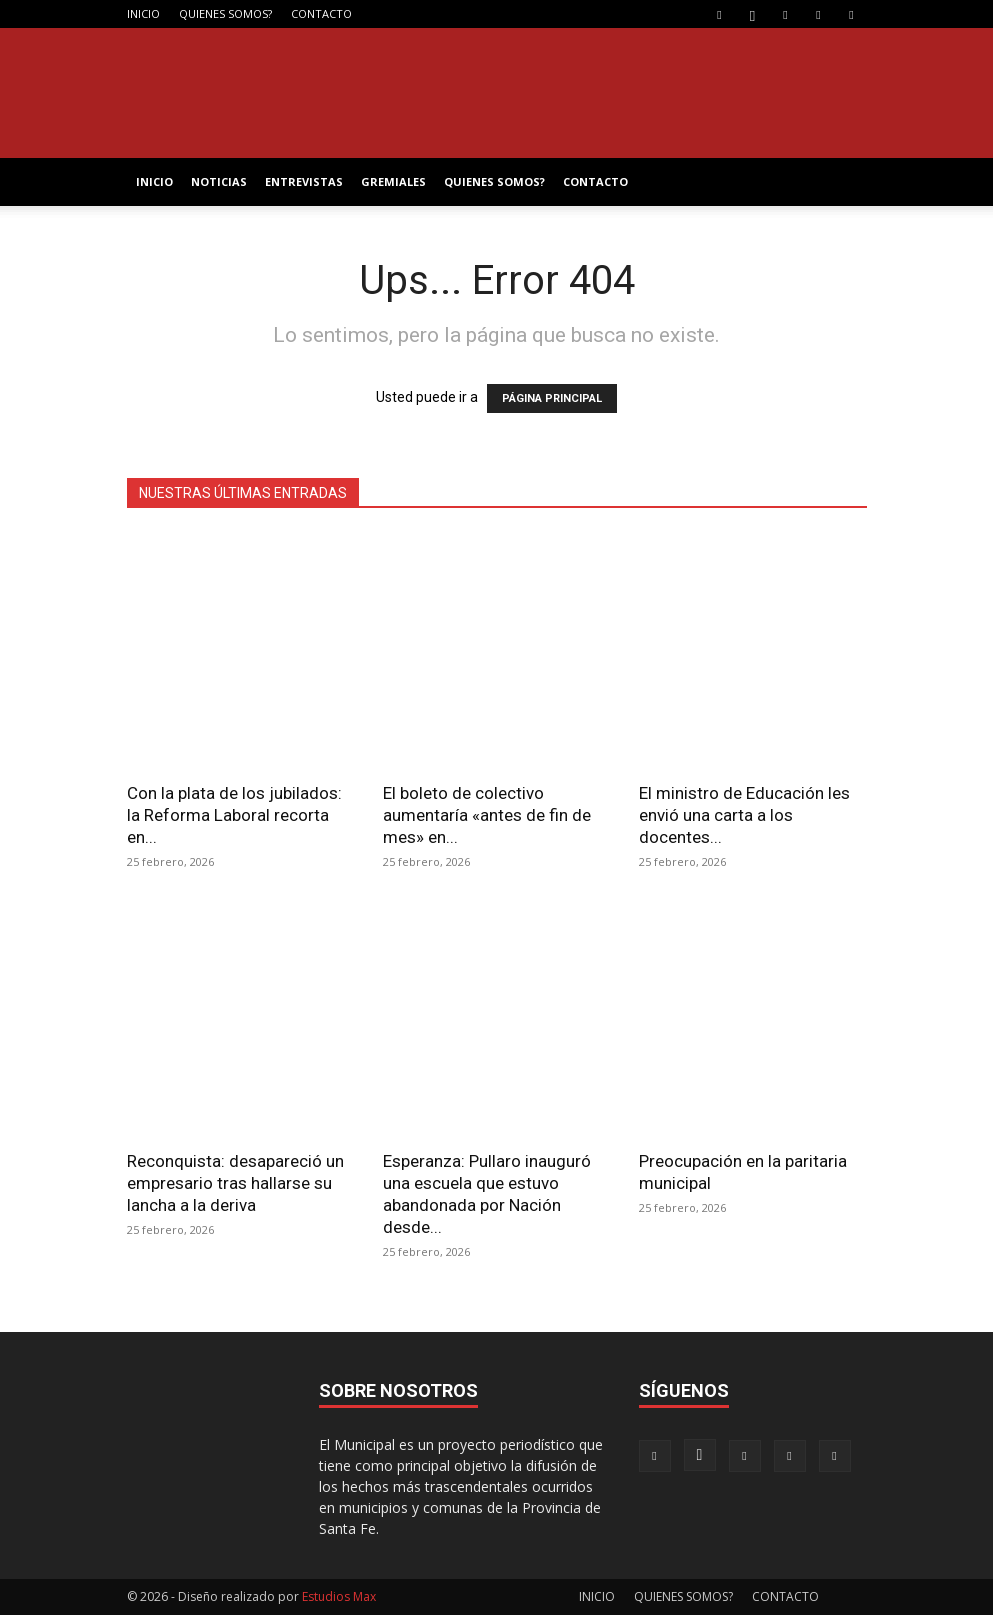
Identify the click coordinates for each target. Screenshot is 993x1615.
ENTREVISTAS (304, 181)
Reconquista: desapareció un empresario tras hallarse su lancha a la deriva (235, 1183)
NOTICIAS (219, 181)
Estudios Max (339, 1596)
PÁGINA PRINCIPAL (552, 398)
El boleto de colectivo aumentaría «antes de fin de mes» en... (487, 815)
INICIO (143, 13)
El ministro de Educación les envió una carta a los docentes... (744, 815)
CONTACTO (321, 13)
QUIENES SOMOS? (225, 13)
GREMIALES (393, 181)
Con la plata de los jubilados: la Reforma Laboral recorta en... (234, 815)
